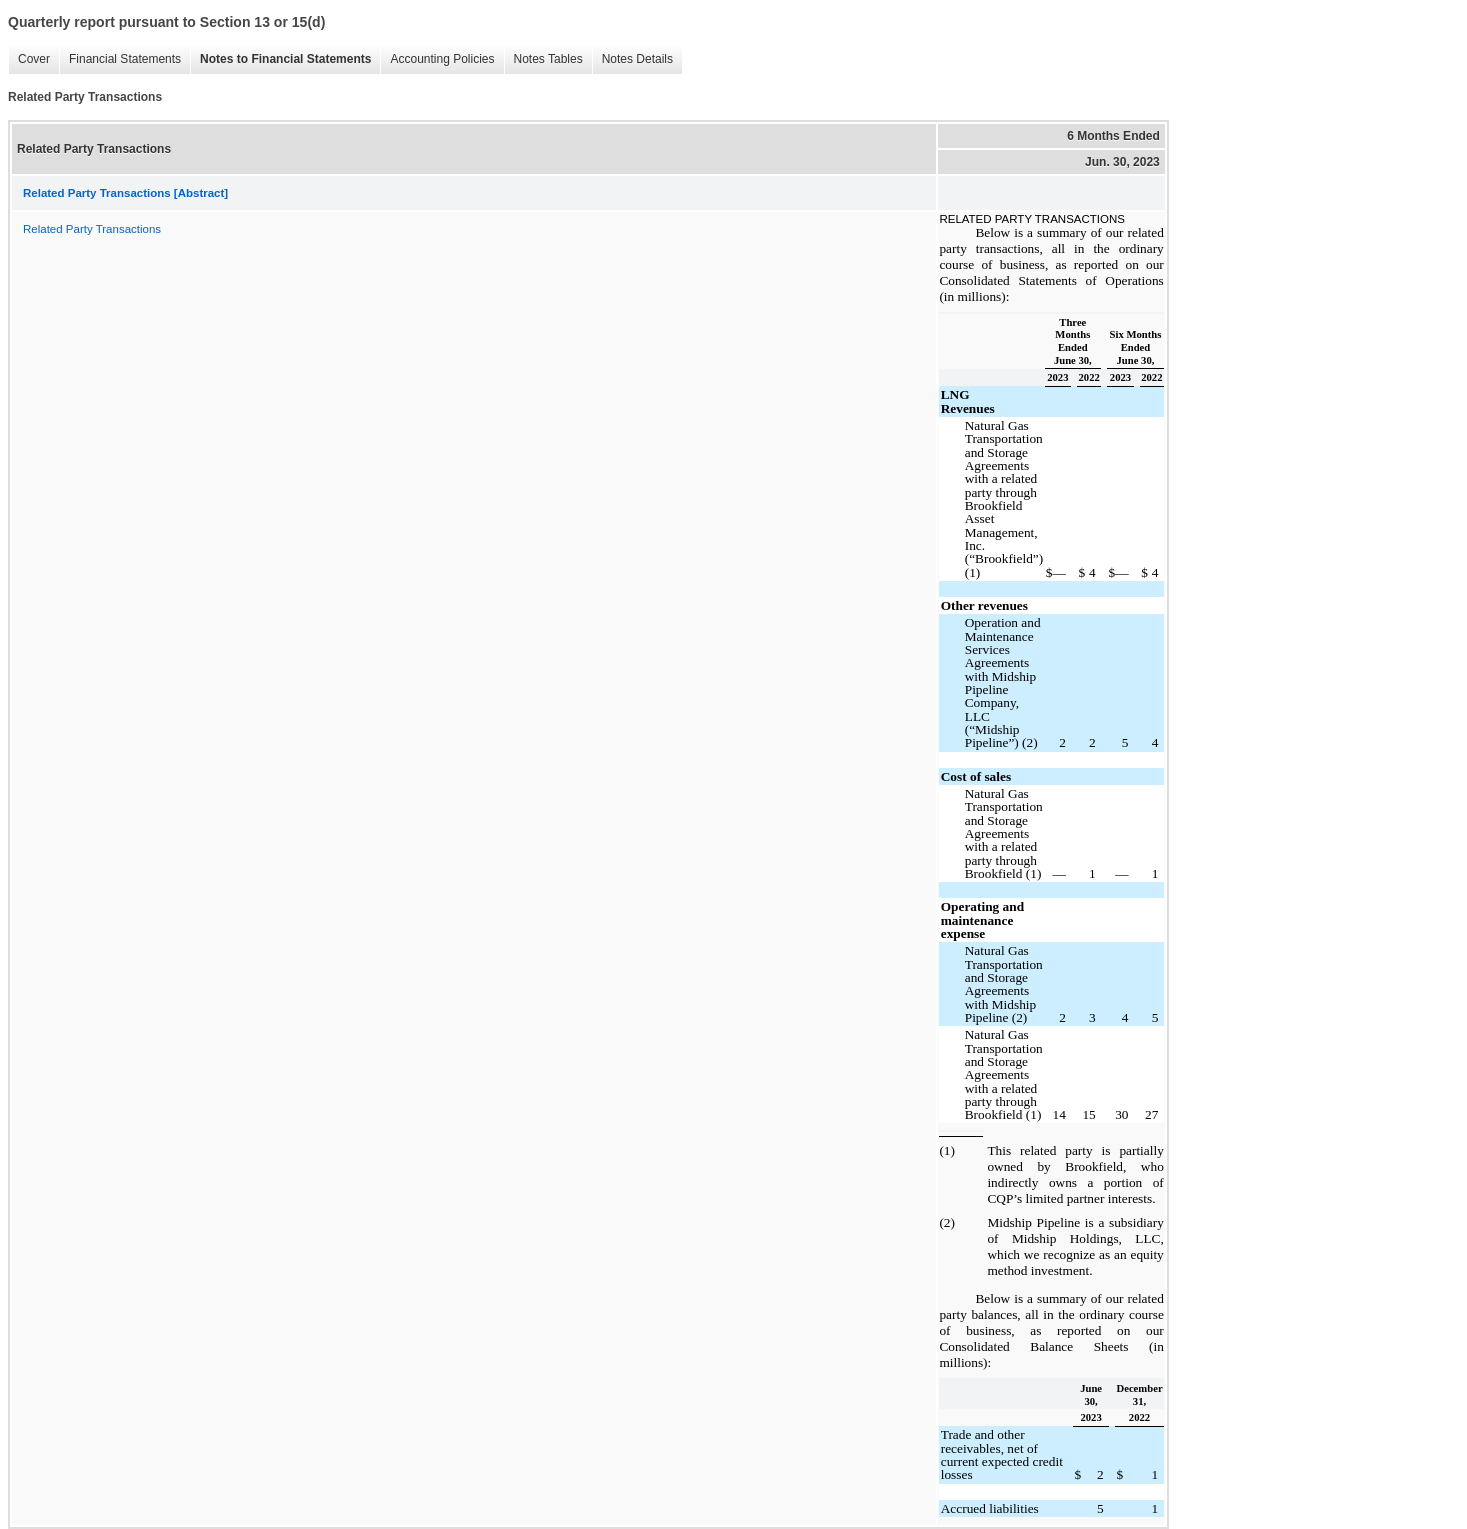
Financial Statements (125, 59)
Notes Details (637, 59)
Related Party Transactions (92, 229)
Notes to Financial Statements (285, 59)
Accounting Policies (442, 59)
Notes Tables (548, 59)
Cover (34, 59)
